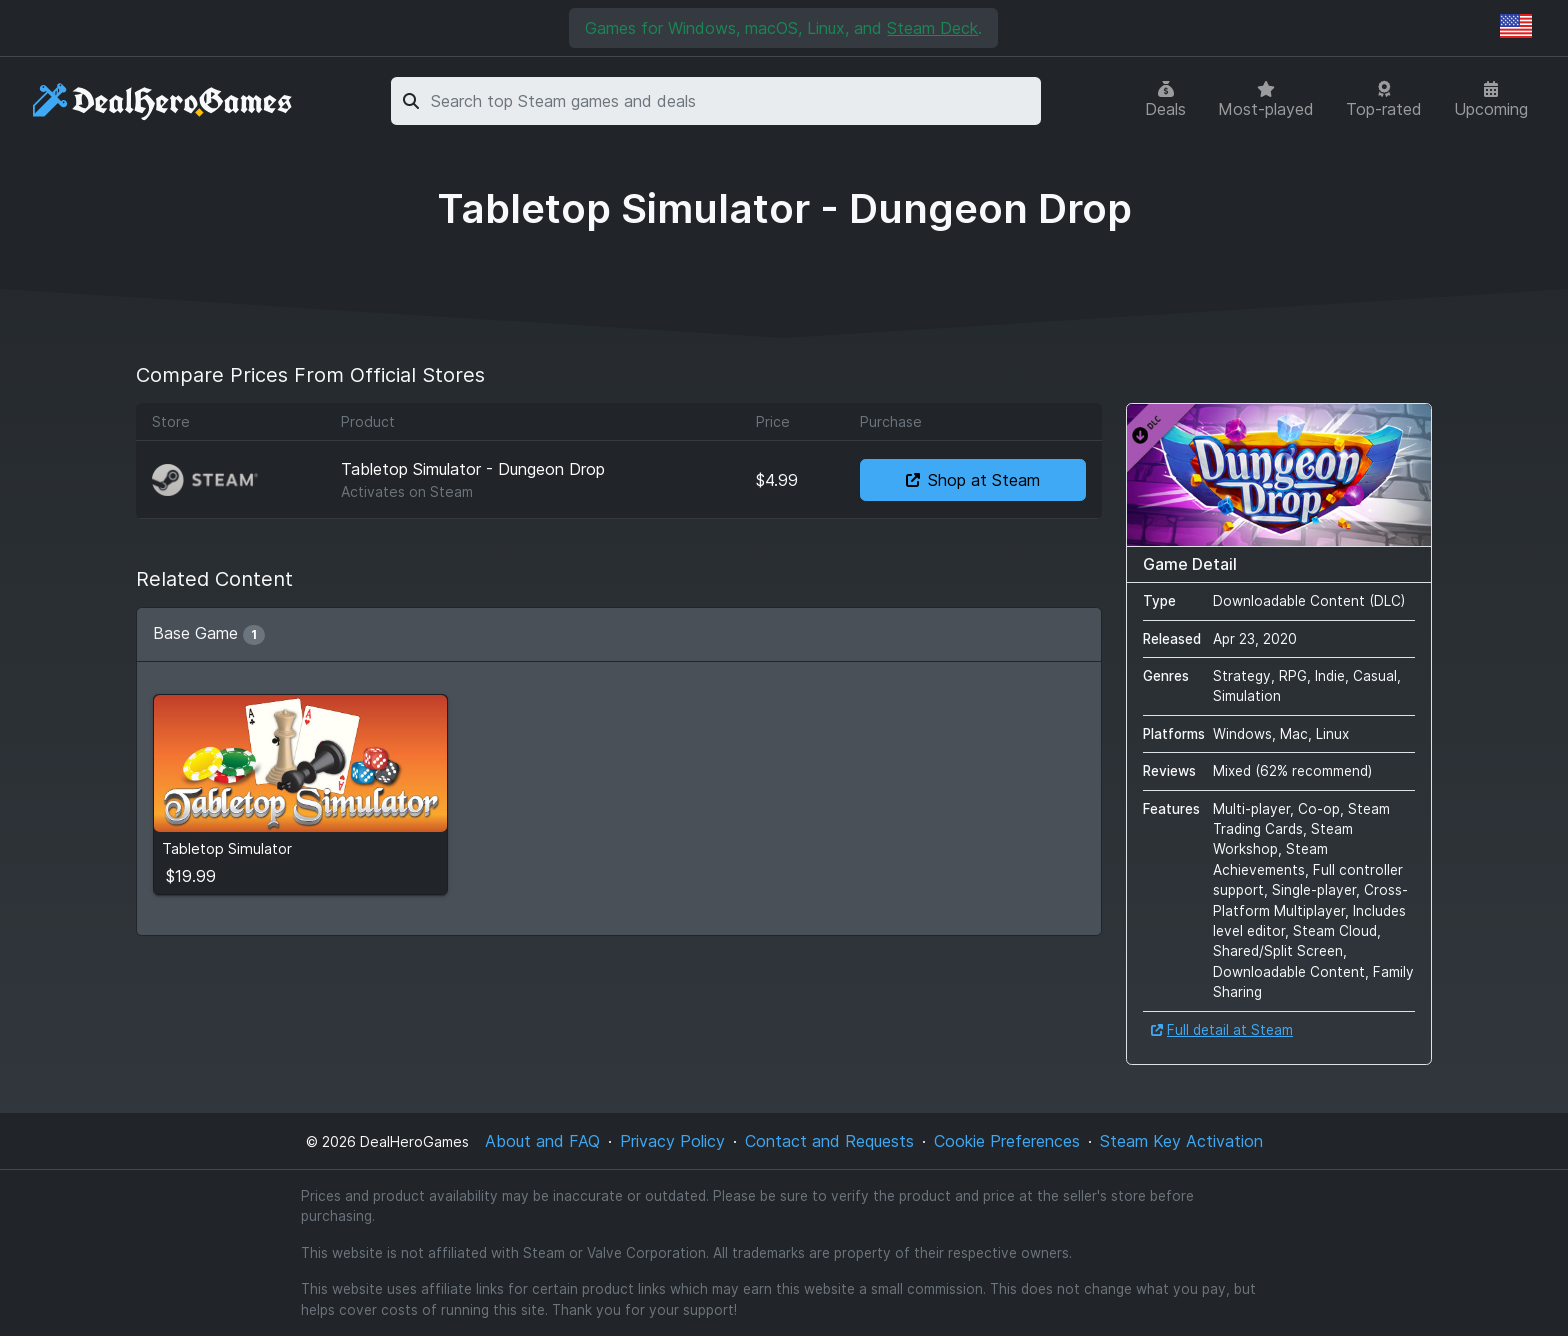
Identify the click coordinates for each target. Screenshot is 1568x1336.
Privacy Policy (672, 1141)
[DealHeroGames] (163, 101)
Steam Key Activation (1181, 1141)
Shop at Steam (973, 480)
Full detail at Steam (1222, 1030)
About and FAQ (542, 1141)
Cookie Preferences (1007, 1141)
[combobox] (732, 101)
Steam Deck (932, 28)
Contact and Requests (829, 1141)
